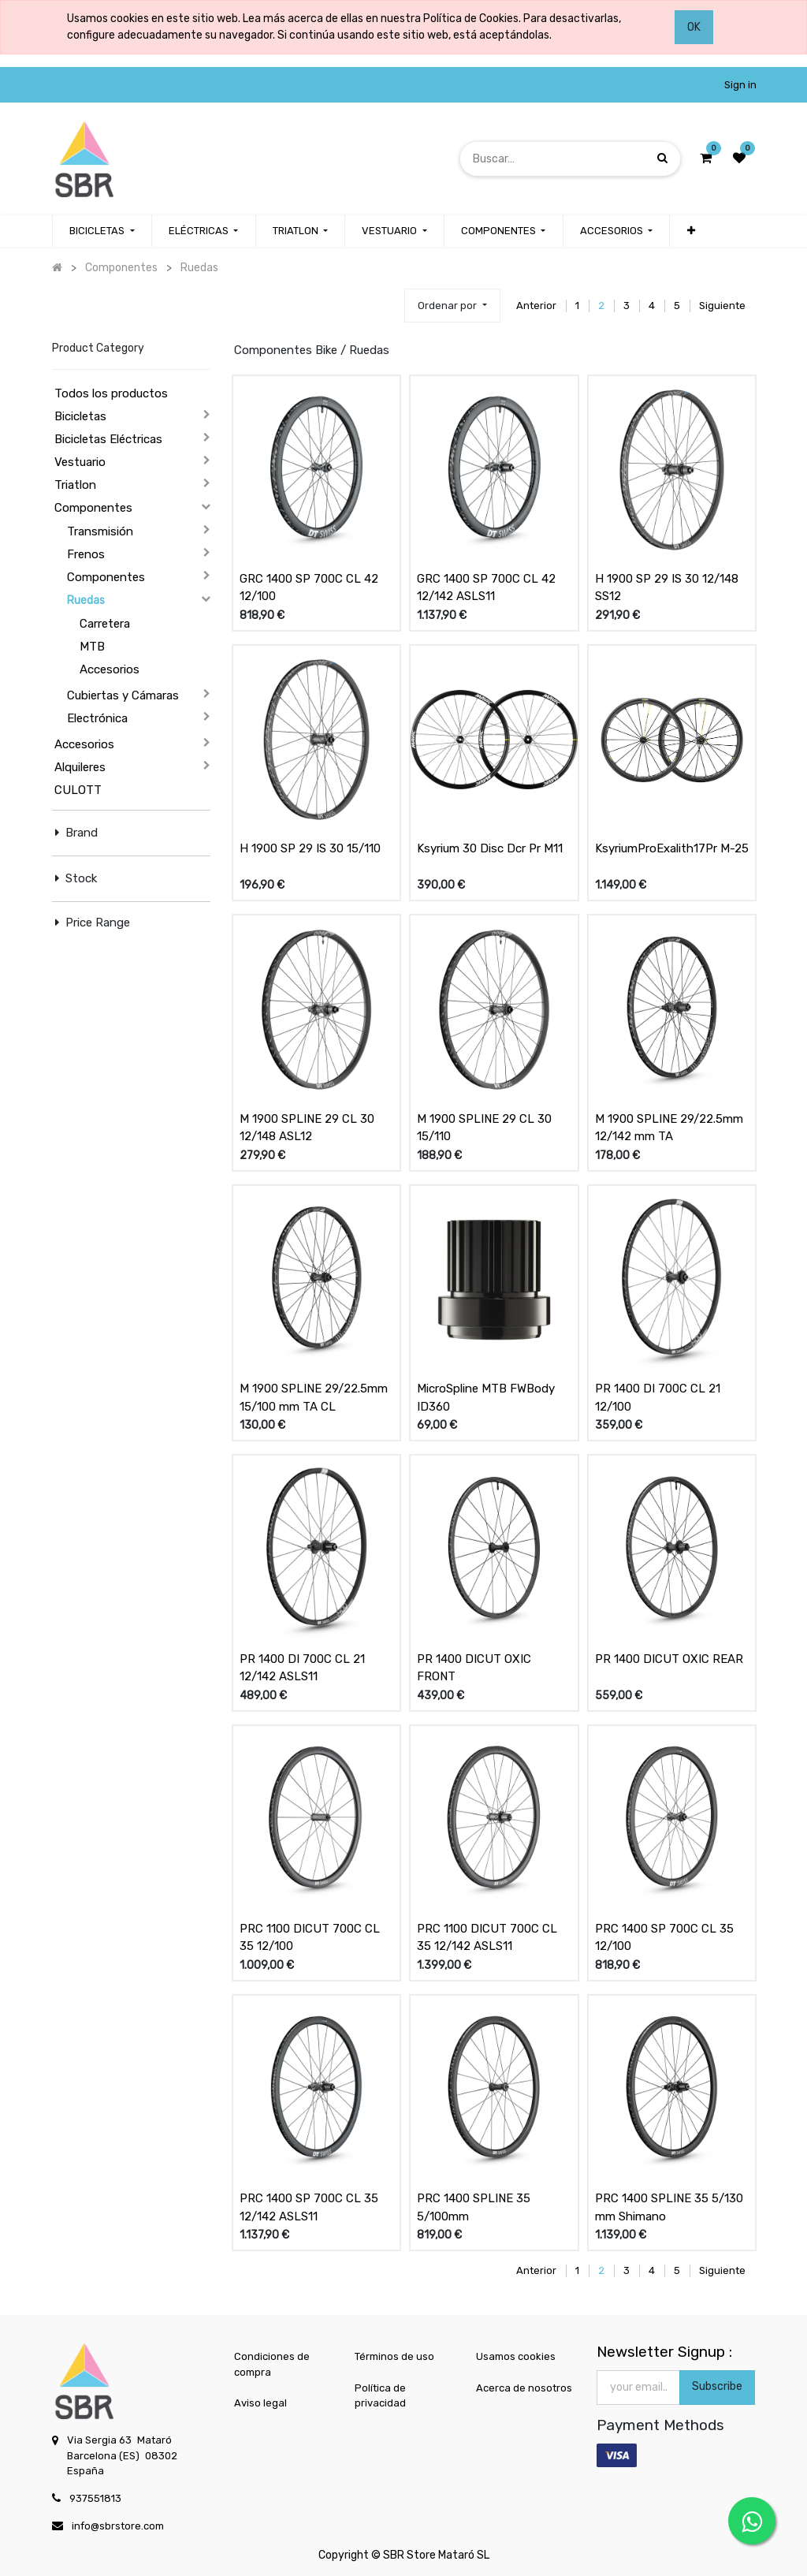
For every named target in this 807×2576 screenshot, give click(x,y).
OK (694, 27)
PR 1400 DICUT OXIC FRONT (474, 1668)
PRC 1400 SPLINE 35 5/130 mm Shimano (669, 2207)
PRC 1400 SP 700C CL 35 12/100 (664, 1938)
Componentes (93, 508)
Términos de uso (394, 2356)
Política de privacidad (380, 2396)
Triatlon (75, 485)
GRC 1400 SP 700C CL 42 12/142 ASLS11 (486, 588)
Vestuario (80, 462)
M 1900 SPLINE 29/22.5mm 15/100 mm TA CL (314, 1397)
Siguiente (722, 305)
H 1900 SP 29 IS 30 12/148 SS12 (666, 588)
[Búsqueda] (662, 158)
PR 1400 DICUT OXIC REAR (669, 1659)
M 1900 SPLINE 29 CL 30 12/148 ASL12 (307, 1128)
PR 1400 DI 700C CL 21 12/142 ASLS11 (302, 1668)
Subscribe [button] (717, 2386)
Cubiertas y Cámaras (123, 695)
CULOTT (78, 790)
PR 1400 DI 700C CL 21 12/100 (657, 1397)
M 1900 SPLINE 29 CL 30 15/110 (484, 1128)
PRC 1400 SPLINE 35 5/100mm (473, 2207)
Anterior (536, 305)
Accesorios (109, 669)
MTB (92, 646)
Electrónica (97, 718)
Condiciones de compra (272, 2364)
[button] (690, 231)
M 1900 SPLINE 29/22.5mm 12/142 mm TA (669, 1128)
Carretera (105, 624)
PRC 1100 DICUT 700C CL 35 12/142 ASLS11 (487, 1938)
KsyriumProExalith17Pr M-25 (672, 848)
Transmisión (100, 531)
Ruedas (86, 600)
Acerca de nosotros (524, 2388)
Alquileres (80, 767)
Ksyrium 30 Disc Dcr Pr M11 (490, 848)
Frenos (86, 554)
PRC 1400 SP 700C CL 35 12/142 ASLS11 (309, 2207)
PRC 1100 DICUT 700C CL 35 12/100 (310, 1938)
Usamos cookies (516, 2356)
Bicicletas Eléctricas (108, 439)
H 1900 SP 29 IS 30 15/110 (310, 848)
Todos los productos (111, 393)
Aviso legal (260, 2403)
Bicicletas (80, 416)
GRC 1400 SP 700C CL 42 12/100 (309, 588)
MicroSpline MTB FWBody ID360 (486, 1397)
